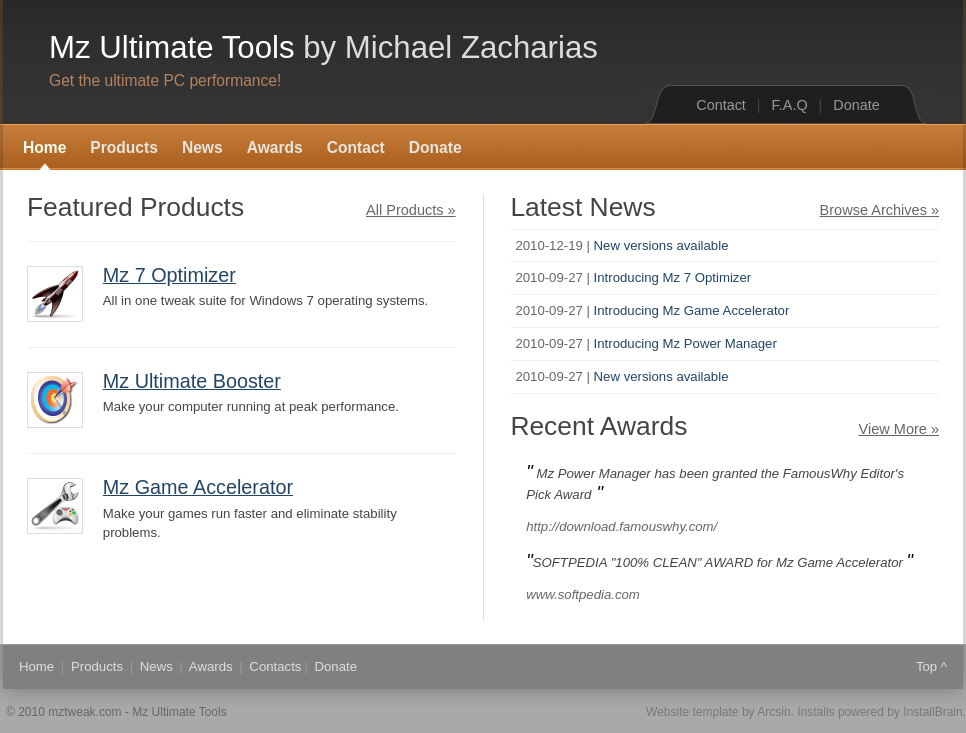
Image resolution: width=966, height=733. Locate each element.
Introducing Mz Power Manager (685, 343)
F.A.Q (790, 105)
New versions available (661, 245)
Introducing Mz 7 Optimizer (673, 277)
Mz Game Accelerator (198, 487)
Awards (275, 147)
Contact (721, 105)
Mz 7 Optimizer (169, 275)
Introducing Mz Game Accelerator (692, 310)
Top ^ (931, 666)
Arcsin (773, 712)
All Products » (411, 210)
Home (44, 147)
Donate (856, 105)
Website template (692, 712)
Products (124, 147)
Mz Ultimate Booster (192, 381)
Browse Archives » (879, 210)
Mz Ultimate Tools (323, 47)
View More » (899, 429)
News (202, 147)
